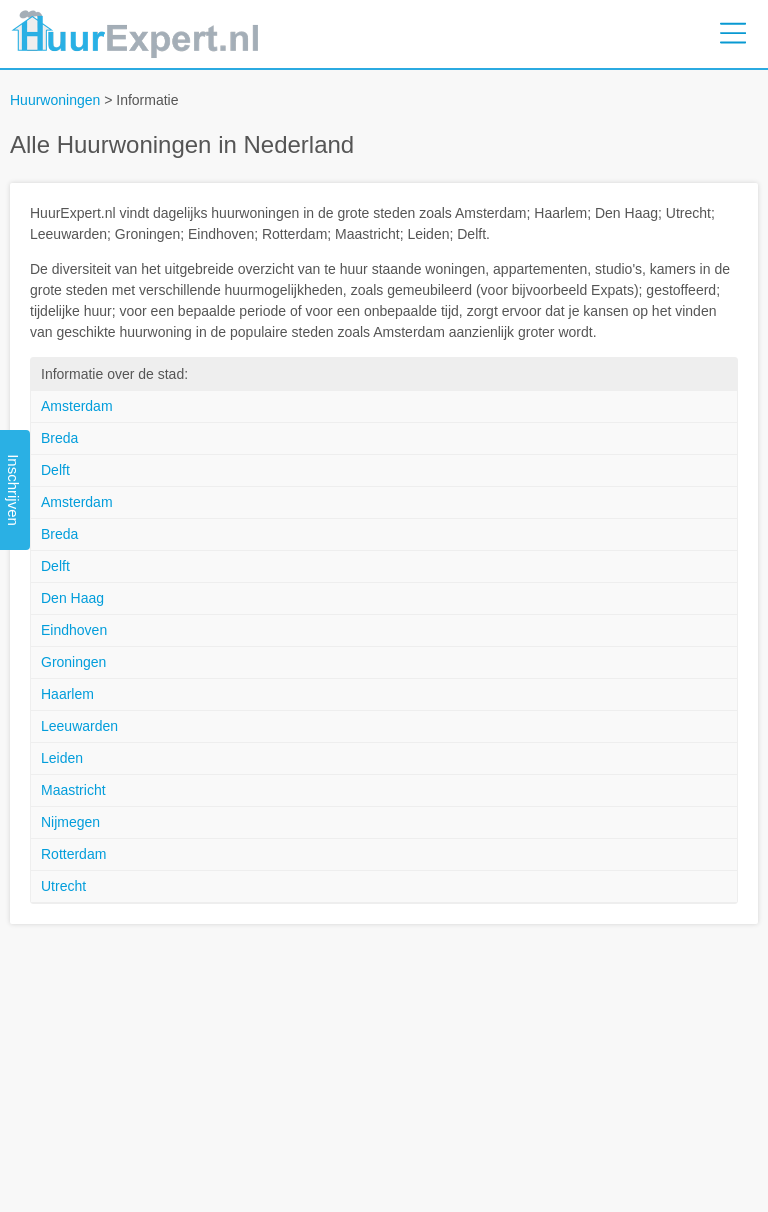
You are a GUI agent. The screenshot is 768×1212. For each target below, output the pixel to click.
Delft (55, 470)
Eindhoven (74, 630)
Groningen (73, 662)
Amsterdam (77, 406)
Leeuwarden (79, 726)
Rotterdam (73, 854)
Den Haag (72, 598)
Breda (59, 438)
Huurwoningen (55, 100)
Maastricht (73, 790)
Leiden (62, 758)
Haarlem (67, 694)
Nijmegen (70, 822)
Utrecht (63, 886)
